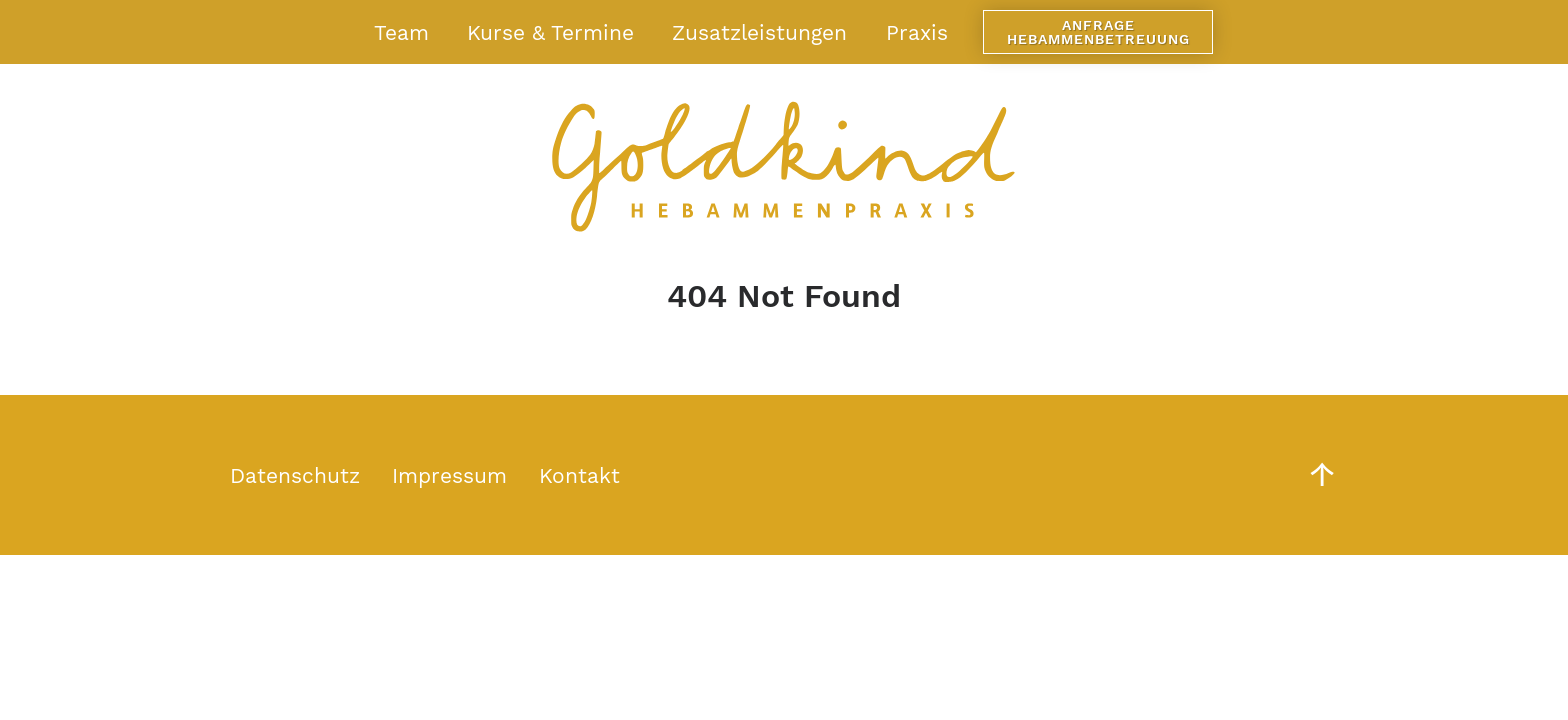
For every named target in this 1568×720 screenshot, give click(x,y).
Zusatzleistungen (759, 32)
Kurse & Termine (550, 32)
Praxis (917, 32)
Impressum (449, 475)
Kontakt (579, 475)
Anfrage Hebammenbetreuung (1098, 32)
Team (401, 32)
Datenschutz (295, 475)
